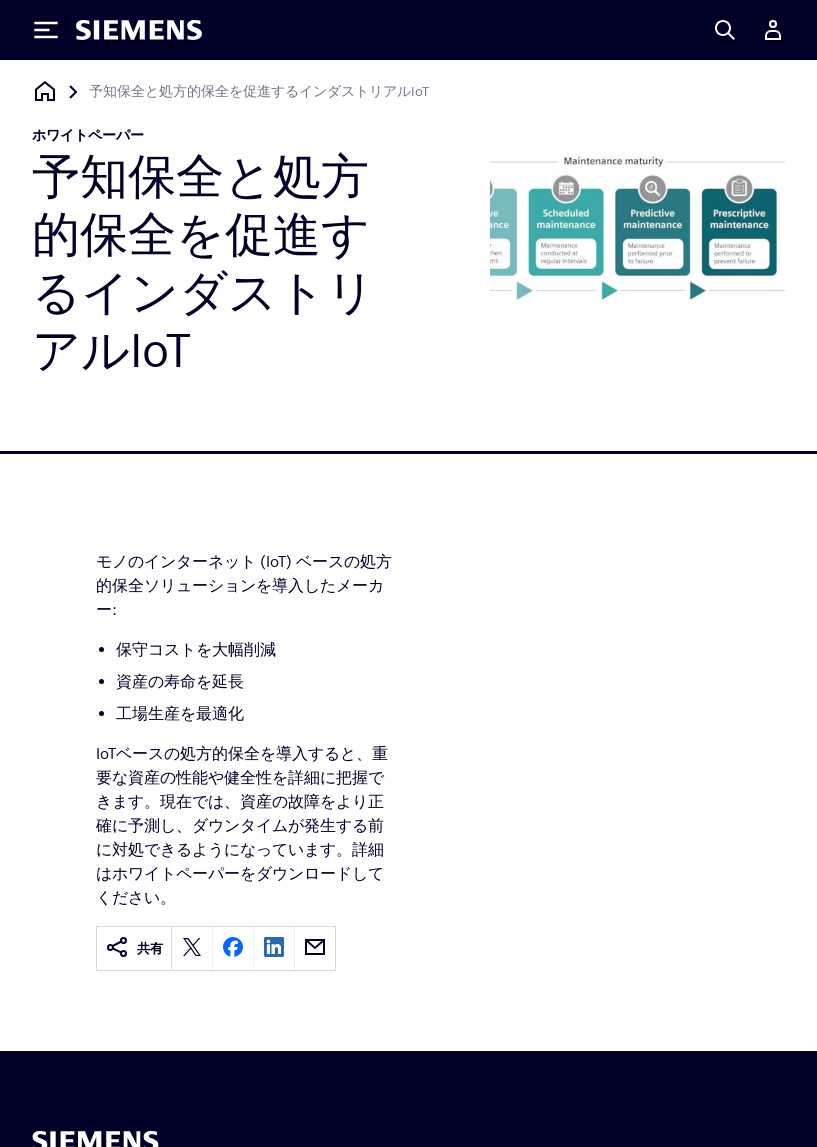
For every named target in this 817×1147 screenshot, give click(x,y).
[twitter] (192, 948)
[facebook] (233, 948)
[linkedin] (274, 948)
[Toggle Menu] (46, 30)
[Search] (725, 30)
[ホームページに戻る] (45, 91)
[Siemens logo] (139, 30)
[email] (315, 948)
